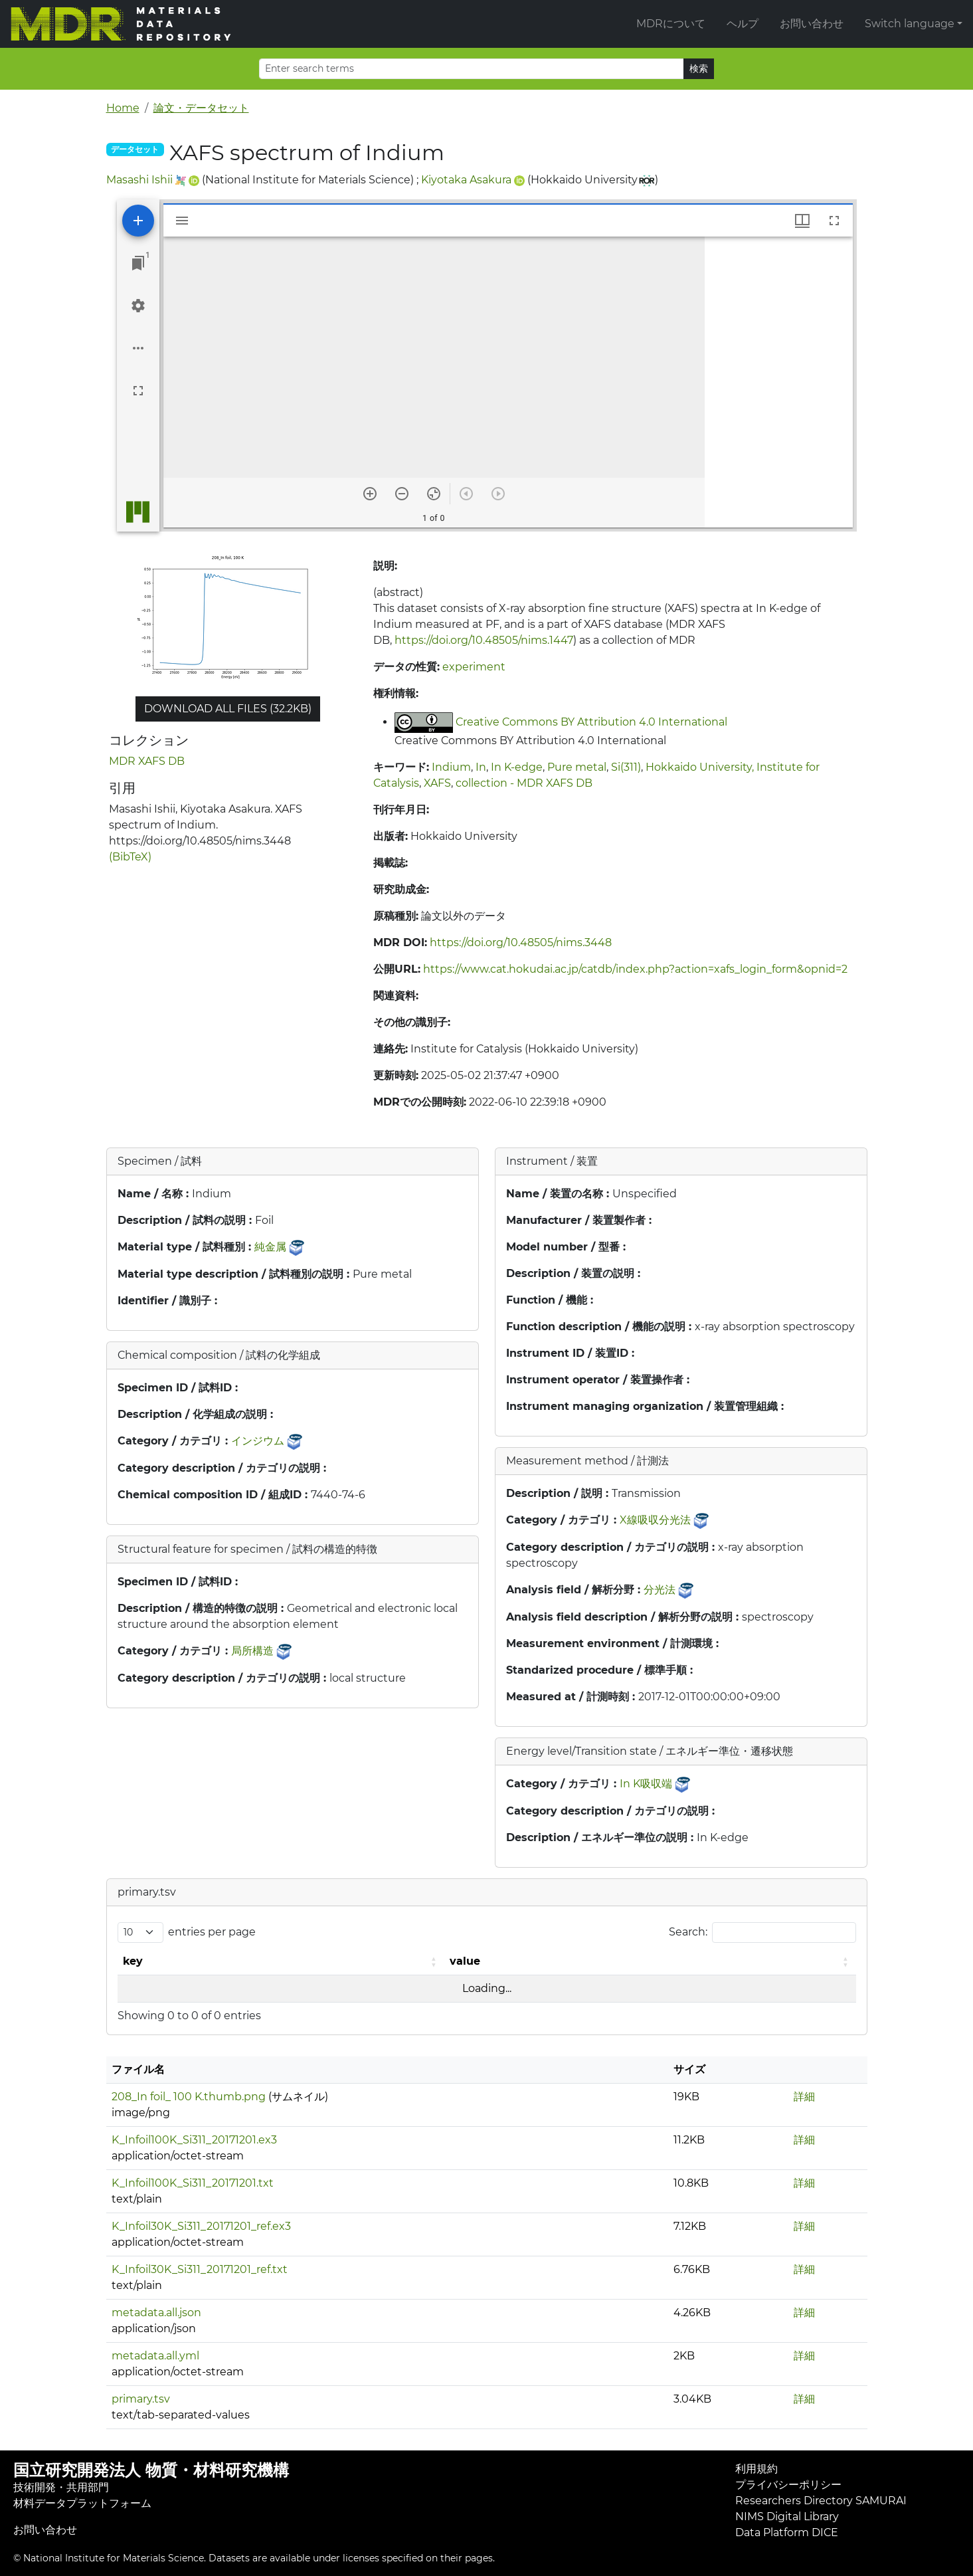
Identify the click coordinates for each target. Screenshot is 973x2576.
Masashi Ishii (139, 179)
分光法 (659, 1589)
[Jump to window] (138, 263)
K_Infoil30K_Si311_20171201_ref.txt (200, 2269)
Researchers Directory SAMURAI (821, 2500)
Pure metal (576, 767)
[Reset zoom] (434, 494)
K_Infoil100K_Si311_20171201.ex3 (194, 2139)
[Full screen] (138, 391)
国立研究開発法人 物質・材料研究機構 (151, 2470)
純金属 (270, 1246)
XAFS (437, 783)
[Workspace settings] (138, 306)
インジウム (257, 1441)
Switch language (909, 23)
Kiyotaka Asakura (466, 179)
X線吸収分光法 (655, 1520)
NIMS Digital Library (787, 2516)
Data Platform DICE (786, 2532)
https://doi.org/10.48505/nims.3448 (521, 942)
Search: (688, 1932)
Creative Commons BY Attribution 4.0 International (591, 722)
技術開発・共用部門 (61, 2487)
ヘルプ (742, 23)
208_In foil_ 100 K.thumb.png (189, 2096)
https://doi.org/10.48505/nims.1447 (484, 640)
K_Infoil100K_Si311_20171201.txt (193, 2183)
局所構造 (252, 1650)
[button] (435, 1961)
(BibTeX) (130, 856)
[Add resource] (138, 221)
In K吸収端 (646, 1783)
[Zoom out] (402, 494)
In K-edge (517, 767)
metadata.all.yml (155, 2355)
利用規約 (756, 2468)
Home (122, 108)
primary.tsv (141, 2399)
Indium (451, 767)
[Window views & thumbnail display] (802, 221)
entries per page (212, 1932)
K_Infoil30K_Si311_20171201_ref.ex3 (201, 2226)
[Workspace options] (138, 348)
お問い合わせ (811, 23)
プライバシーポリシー (788, 2484)
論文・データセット (201, 108)
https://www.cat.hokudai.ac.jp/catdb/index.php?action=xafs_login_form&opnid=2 (635, 969)
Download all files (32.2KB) (227, 708)
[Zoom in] (370, 494)
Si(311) (626, 767)
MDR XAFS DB (147, 761)
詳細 (804, 2096)
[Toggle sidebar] (182, 221)
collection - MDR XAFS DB (524, 783)
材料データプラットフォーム (82, 2503)
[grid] (779, 382)
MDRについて (670, 23)
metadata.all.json (156, 2312)
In (481, 767)
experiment (473, 666)
